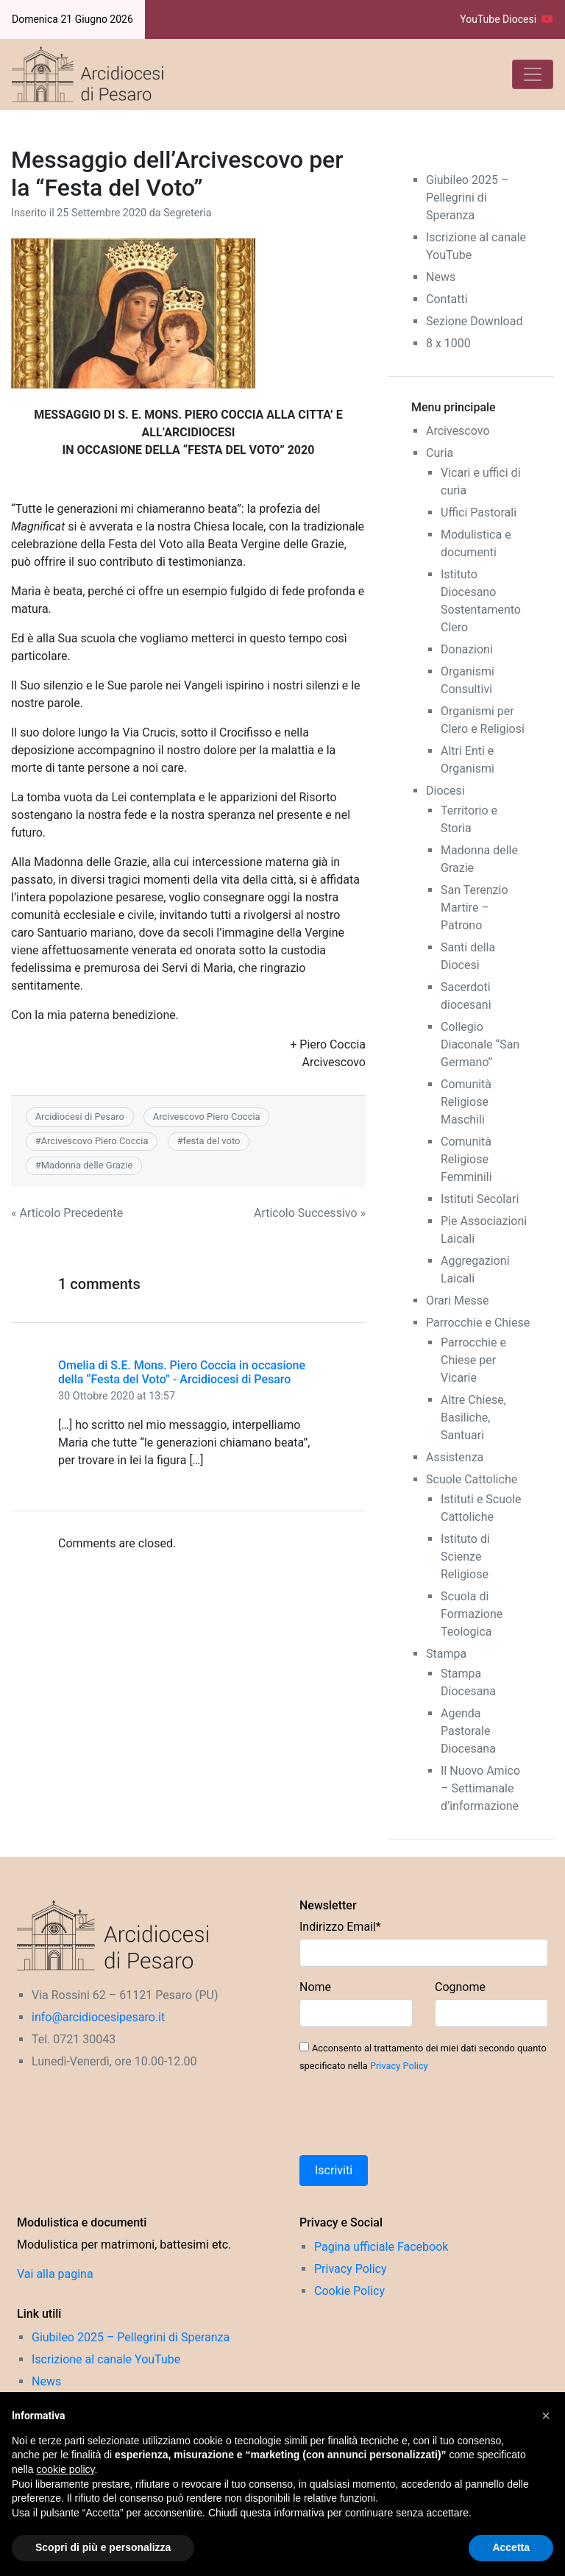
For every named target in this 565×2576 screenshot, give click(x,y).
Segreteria (187, 213)
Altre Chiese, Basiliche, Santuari (473, 1417)
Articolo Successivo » (310, 1213)
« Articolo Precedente (67, 1213)
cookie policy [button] (65, 2469)
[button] (546, 2415)
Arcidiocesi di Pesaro (79, 1116)
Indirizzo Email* (340, 1927)
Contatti (447, 299)
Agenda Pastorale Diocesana (468, 1731)
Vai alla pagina (55, 2274)
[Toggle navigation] (532, 74)
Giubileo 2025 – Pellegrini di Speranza (467, 197)
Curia (439, 453)
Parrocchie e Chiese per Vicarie (473, 1360)
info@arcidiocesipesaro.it (98, 2017)
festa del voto (211, 1140)
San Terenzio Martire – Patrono (474, 907)
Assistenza (454, 1457)
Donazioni (467, 649)
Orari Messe (457, 1300)
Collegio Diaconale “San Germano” (480, 1044)
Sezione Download (474, 321)
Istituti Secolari (480, 1199)
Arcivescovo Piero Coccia (206, 1116)
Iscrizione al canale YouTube (106, 2359)
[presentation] (411, 2114)
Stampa (446, 1654)
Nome (315, 1987)
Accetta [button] (511, 2547)
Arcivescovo (458, 431)
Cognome (460, 1987)
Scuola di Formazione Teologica (471, 1614)
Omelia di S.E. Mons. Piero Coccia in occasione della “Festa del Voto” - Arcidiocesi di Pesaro (181, 1372)
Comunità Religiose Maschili (466, 1101)
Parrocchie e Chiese (478, 1323)
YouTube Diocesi (506, 19)
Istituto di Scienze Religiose (465, 1556)
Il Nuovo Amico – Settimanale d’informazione (480, 1788)
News (440, 277)
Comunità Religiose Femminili (466, 1159)
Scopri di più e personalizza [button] (103, 2547)
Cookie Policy (349, 2291)
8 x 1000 (448, 343)
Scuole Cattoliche (471, 1479)
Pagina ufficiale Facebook (381, 2247)
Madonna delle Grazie (87, 1165)
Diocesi (445, 791)
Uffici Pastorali (478, 512)
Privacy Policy (399, 2065)
